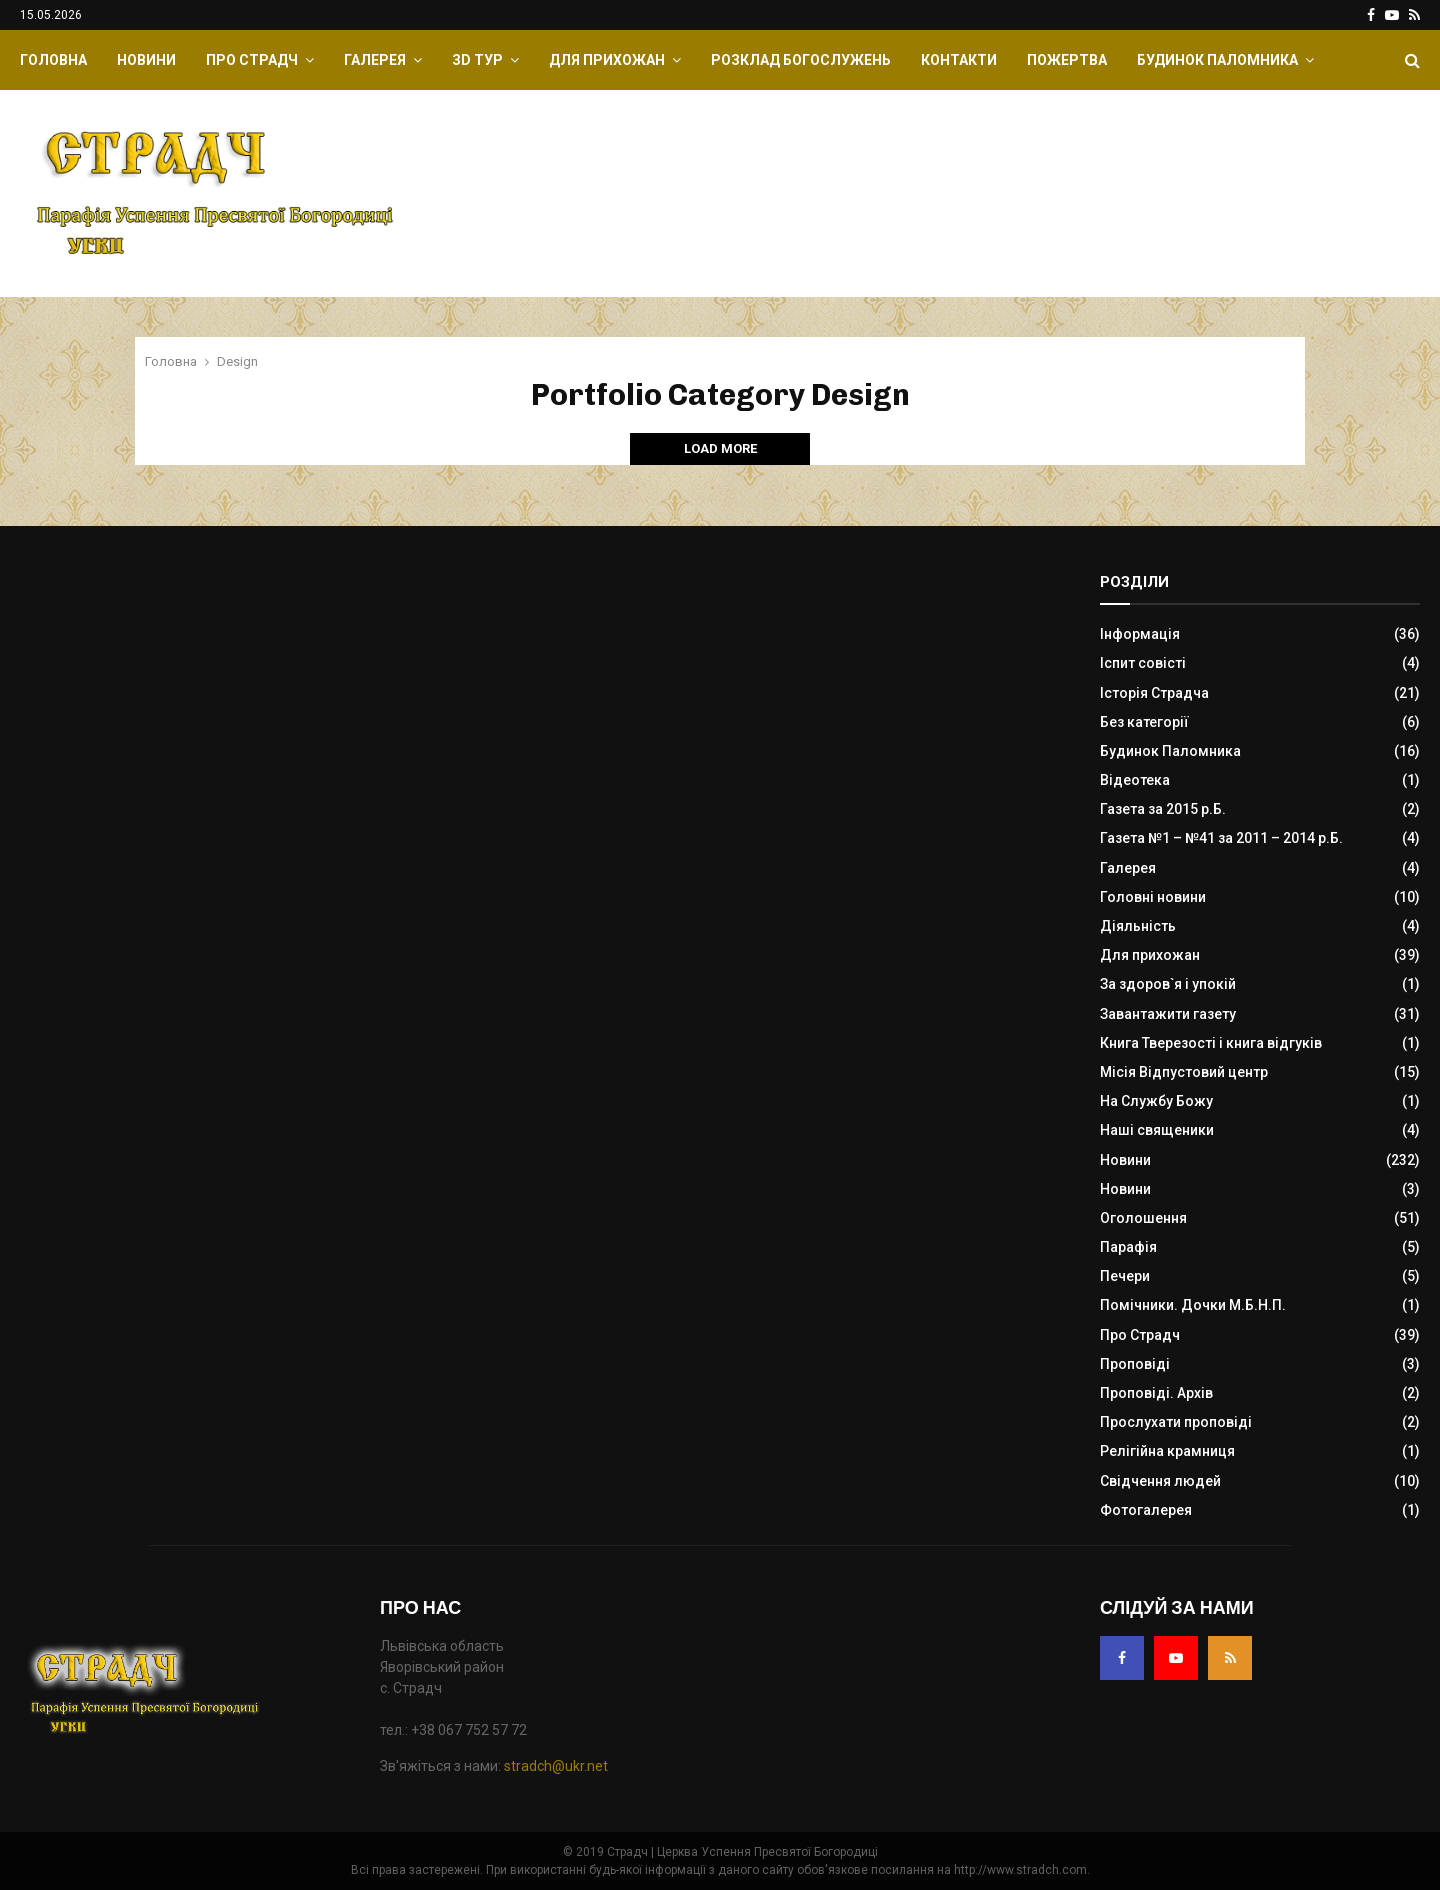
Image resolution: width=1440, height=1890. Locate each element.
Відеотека (1135, 780)
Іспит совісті (1143, 663)
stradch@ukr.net (556, 1766)
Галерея (375, 60)
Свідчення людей (1160, 1481)
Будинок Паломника (1217, 60)
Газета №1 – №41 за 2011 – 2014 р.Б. (1221, 838)
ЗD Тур (477, 60)
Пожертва (1067, 60)
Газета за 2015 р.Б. (1163, 809)
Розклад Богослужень (801, 60)
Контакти (959, 60)
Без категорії (1144, 722)
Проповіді (1135, 1364)
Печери (1125, 1276)
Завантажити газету (1168, 1014)
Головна (53, 60)
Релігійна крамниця (1167, 1451)
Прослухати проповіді (1176, 1422)
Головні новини (1153, 897)
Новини (146, 60)
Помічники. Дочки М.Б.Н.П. (1193, 1305)
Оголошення (1143, 1218)
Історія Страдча (1154, 693)
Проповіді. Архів (1156, 1393)
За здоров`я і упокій (1168, 984)
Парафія (1128, 1247)
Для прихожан (607, 60)
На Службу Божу (1156, 1101)
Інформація (1140, 634)
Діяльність (1138, 926)
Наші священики (1157, 1130)
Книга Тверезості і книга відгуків (1211, 1043)
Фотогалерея (1146, 1510)
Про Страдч (252, 60)
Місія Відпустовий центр (1184, 1072)
